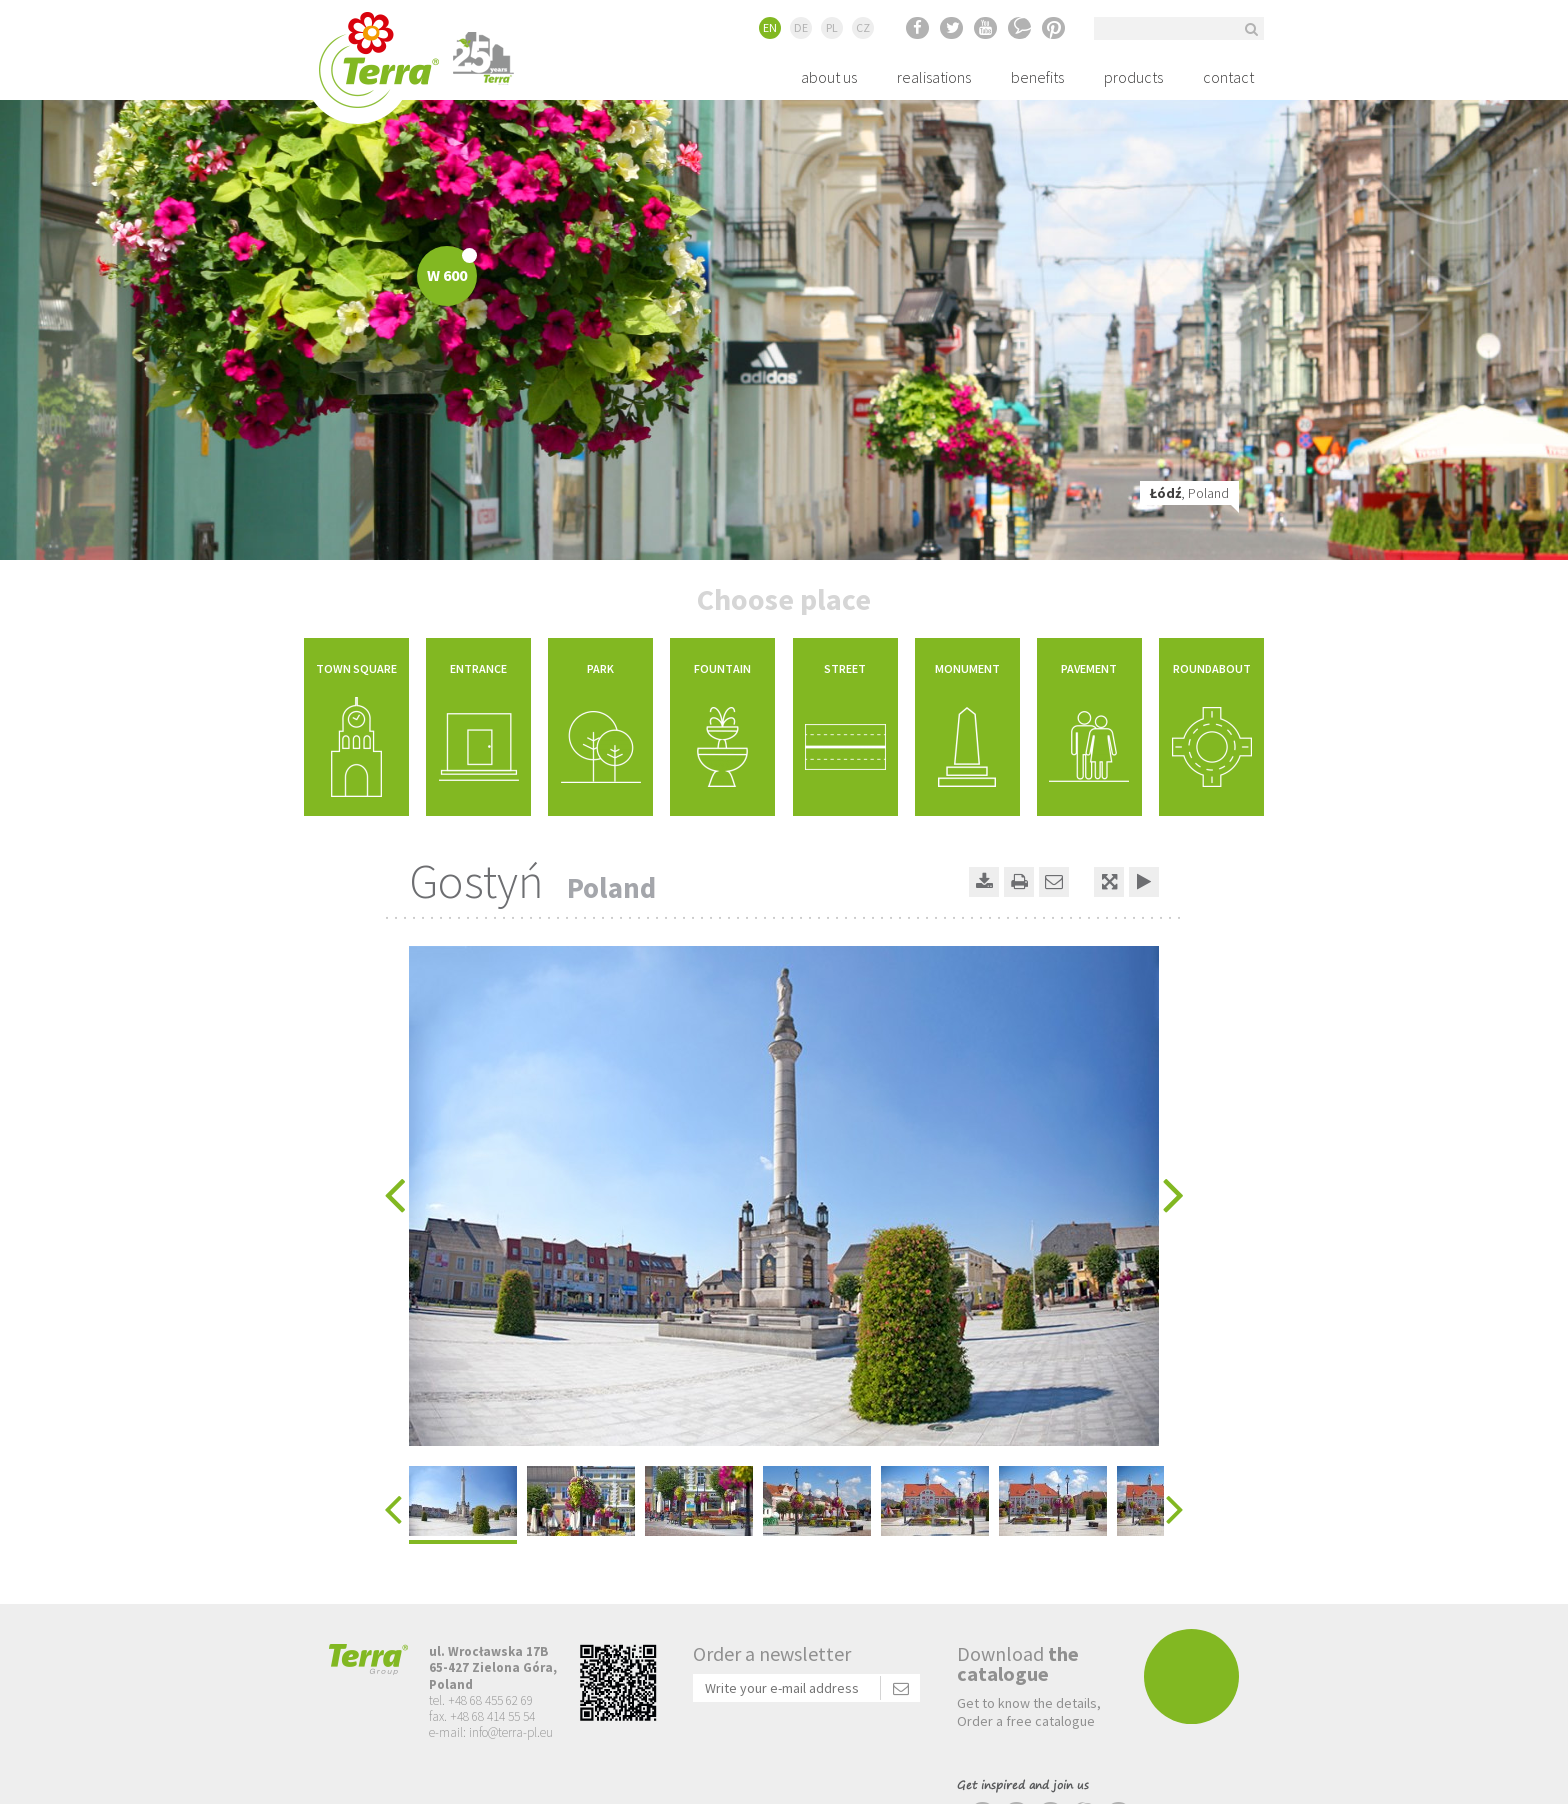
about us (829, 77)
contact (1228, 77)
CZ (863, 27)
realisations (934, 77)
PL (832, 27)
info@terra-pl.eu (511, 1732)
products (1133, 77)
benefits (1037, 77)
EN (770, 27)
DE (801, 27)
